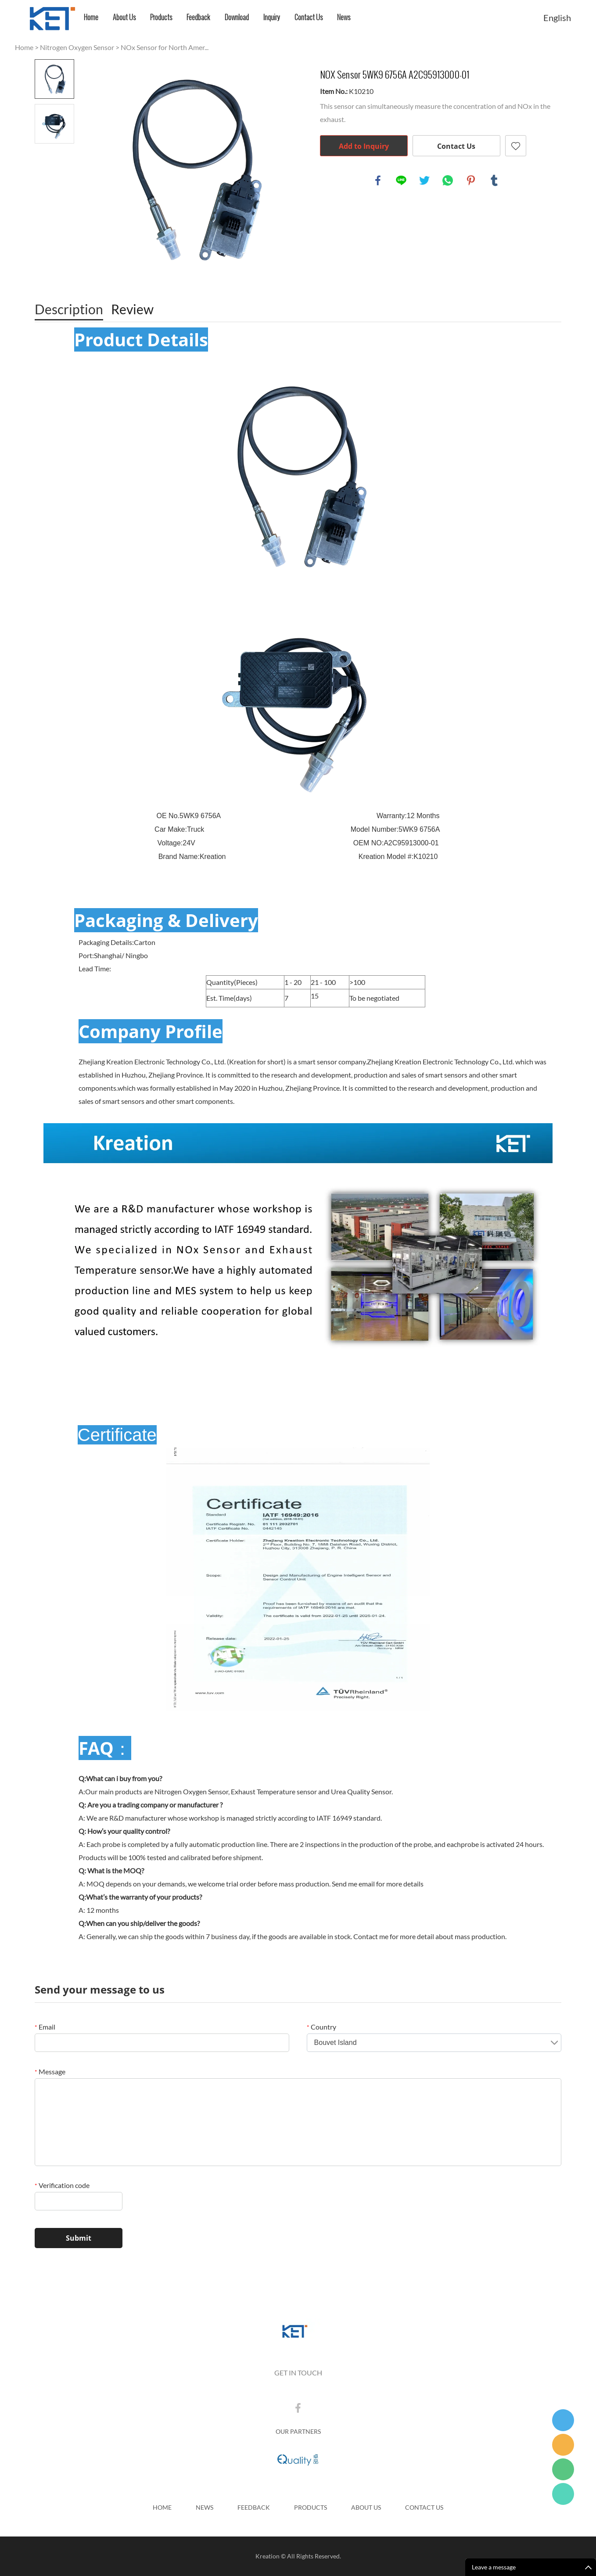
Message (50, 2071)
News (343, 17)
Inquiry (271, 17)
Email (45, 2027)
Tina (563, 2420)
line (401, 180)
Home (91, 17)
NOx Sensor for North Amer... (164, 47)
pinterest (471, 180)
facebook (377, 180)
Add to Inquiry (364, 146)
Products (161, 17)
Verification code (62, 2185)
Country (321, 2027)
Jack (563, 2494)
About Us (124, 17)
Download (237, 17)
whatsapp (447, 180)
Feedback (198, 17)
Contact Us (308, 17)
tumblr (494, 180)
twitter (424, 180)
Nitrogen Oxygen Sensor (77, 47)
